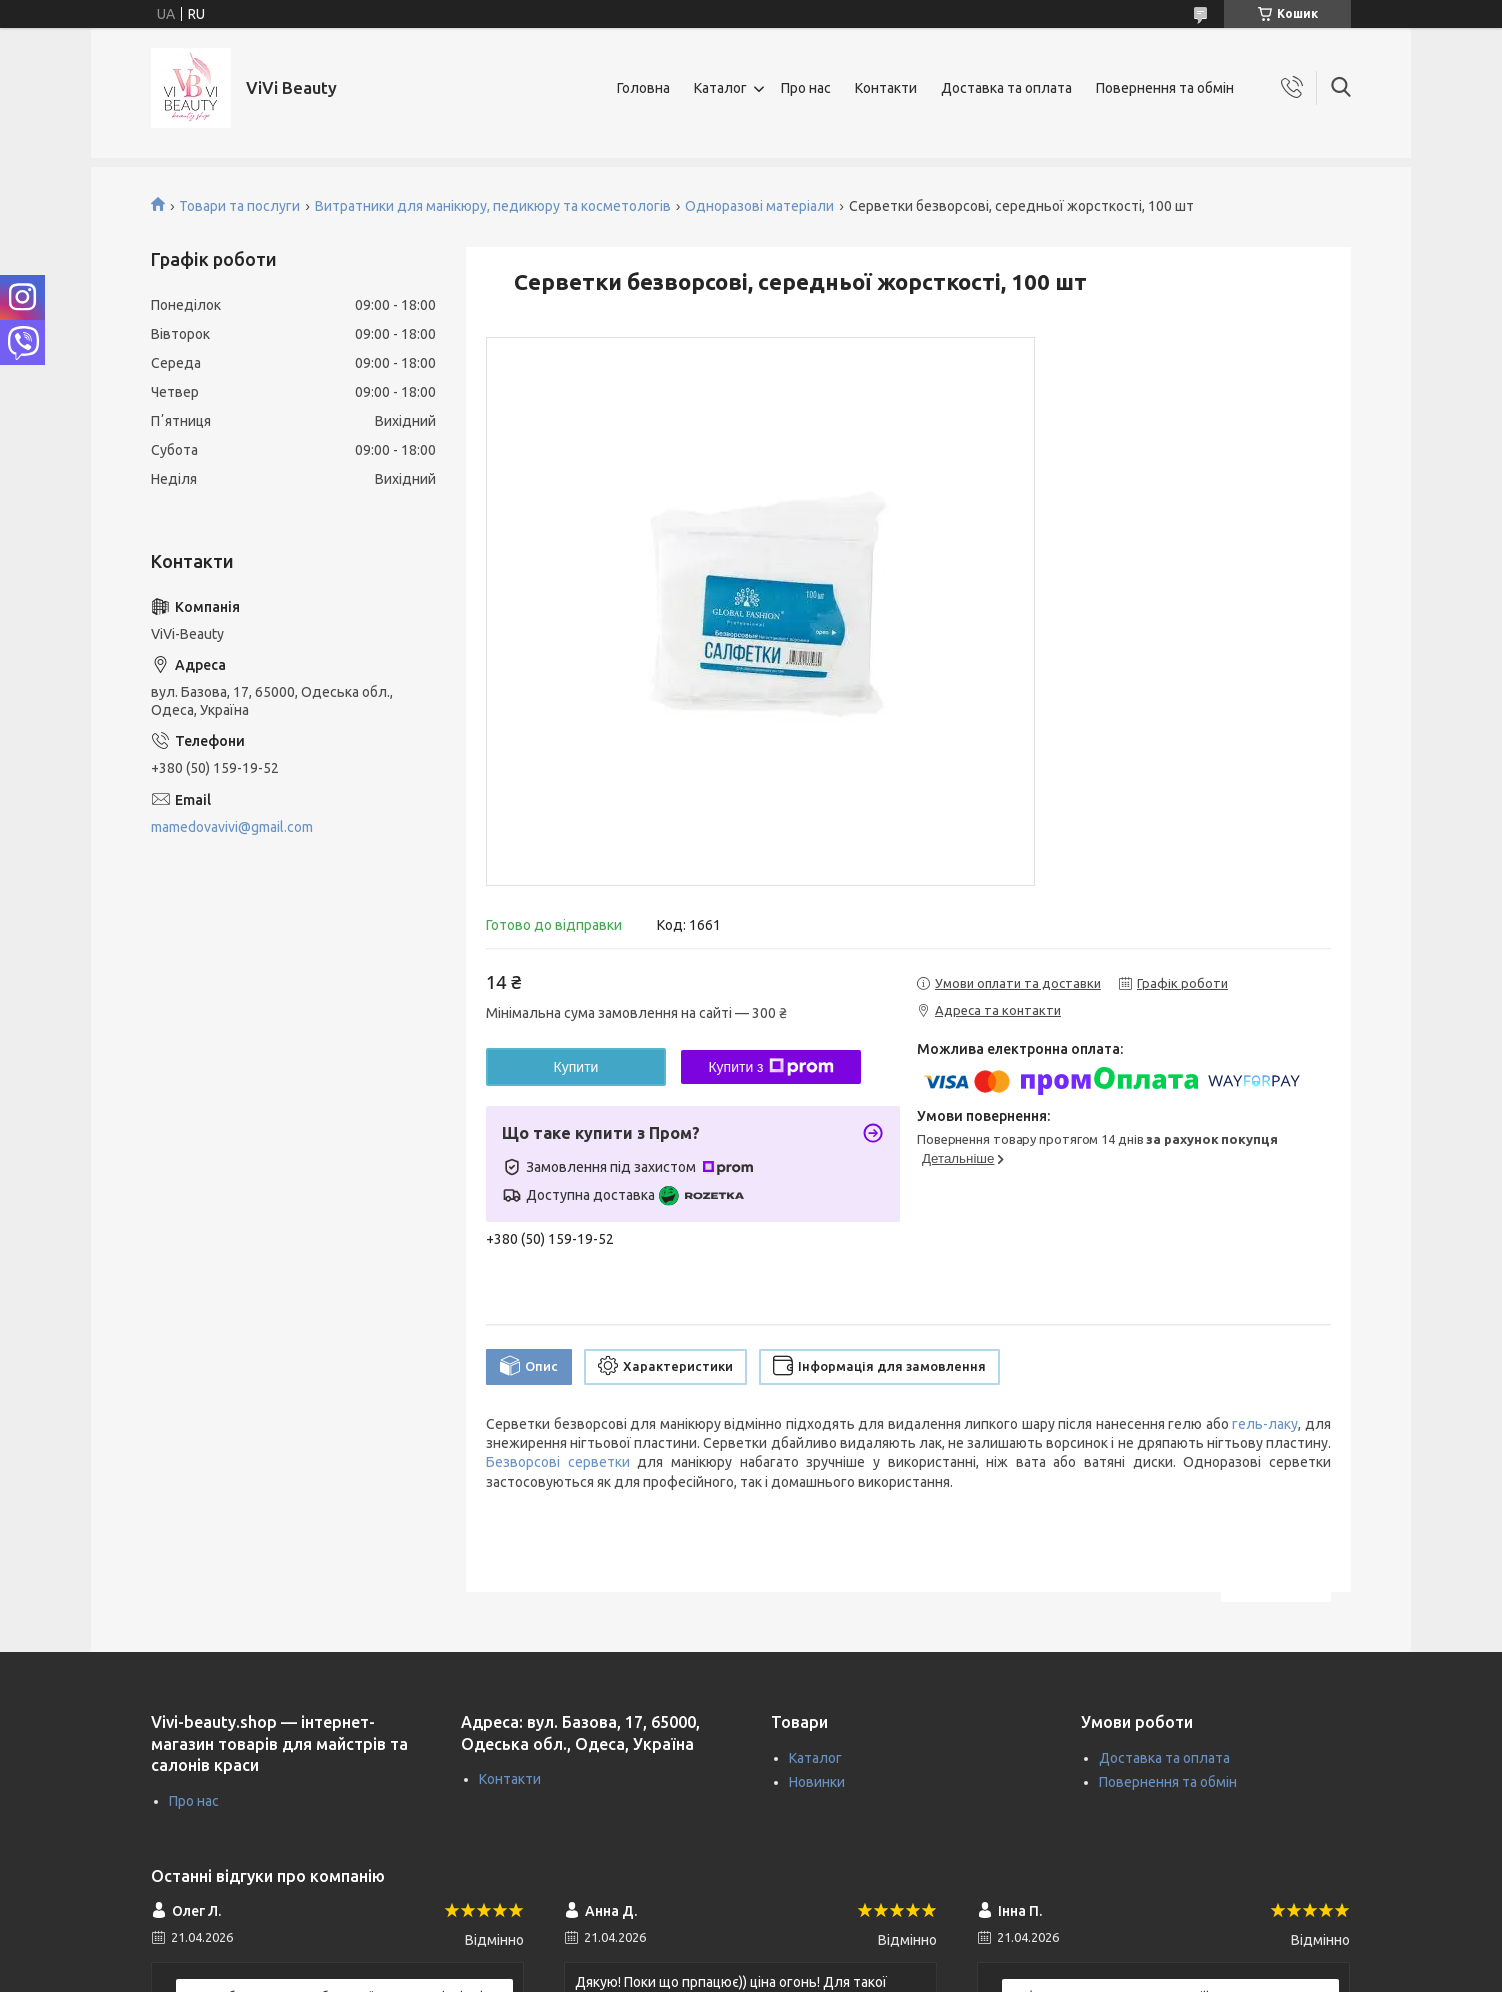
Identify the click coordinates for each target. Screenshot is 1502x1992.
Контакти (886, 88)
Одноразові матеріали (759, 206)
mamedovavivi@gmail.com (232, 827)
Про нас (806, 88)
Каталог (720, 88)
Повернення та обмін (1165, 88)
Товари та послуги (239, 206)
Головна (643, 88)
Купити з (770, 1067)
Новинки (817, 1782)
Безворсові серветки (558, 1462)
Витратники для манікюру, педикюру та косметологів (493, 206)
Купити (576, 1067)
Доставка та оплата (1006, 88)
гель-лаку (1265, 1424)
